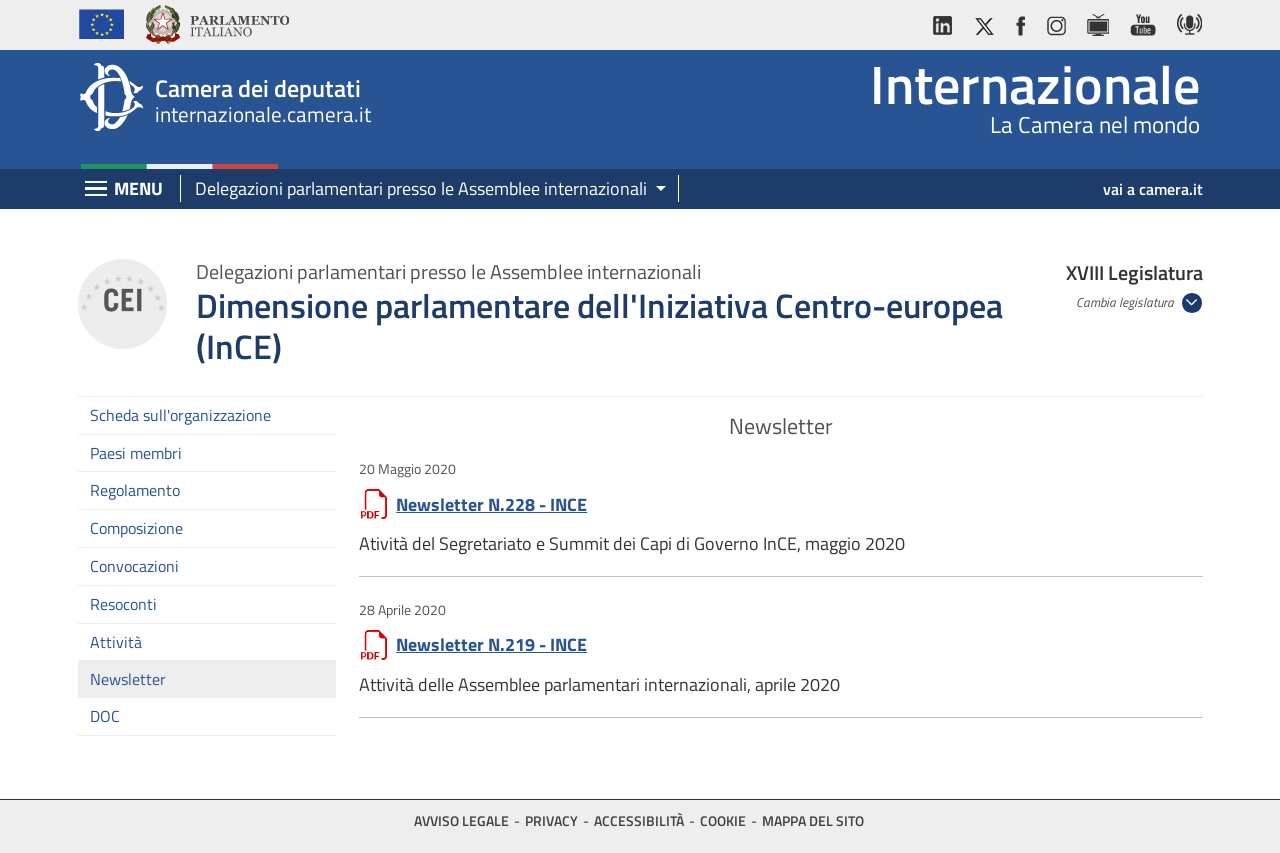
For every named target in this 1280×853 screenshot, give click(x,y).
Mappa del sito (813, 820)
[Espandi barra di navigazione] (96, 190)
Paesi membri (136, 453)
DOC (105, 716)
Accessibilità (639, 820)
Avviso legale (461, 820)
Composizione (136, 528)
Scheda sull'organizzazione (180, 415)
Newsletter (128, 679)
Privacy (551, 820)
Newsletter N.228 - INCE (491, 504)
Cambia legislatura (1126, 302)
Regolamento (135, 490)
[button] (423, 189)
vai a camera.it (1153, 189)
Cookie (723, 820)
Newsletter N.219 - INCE (491, 644)
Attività (116, 642)
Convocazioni (134, 566)
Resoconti (123, 604)
